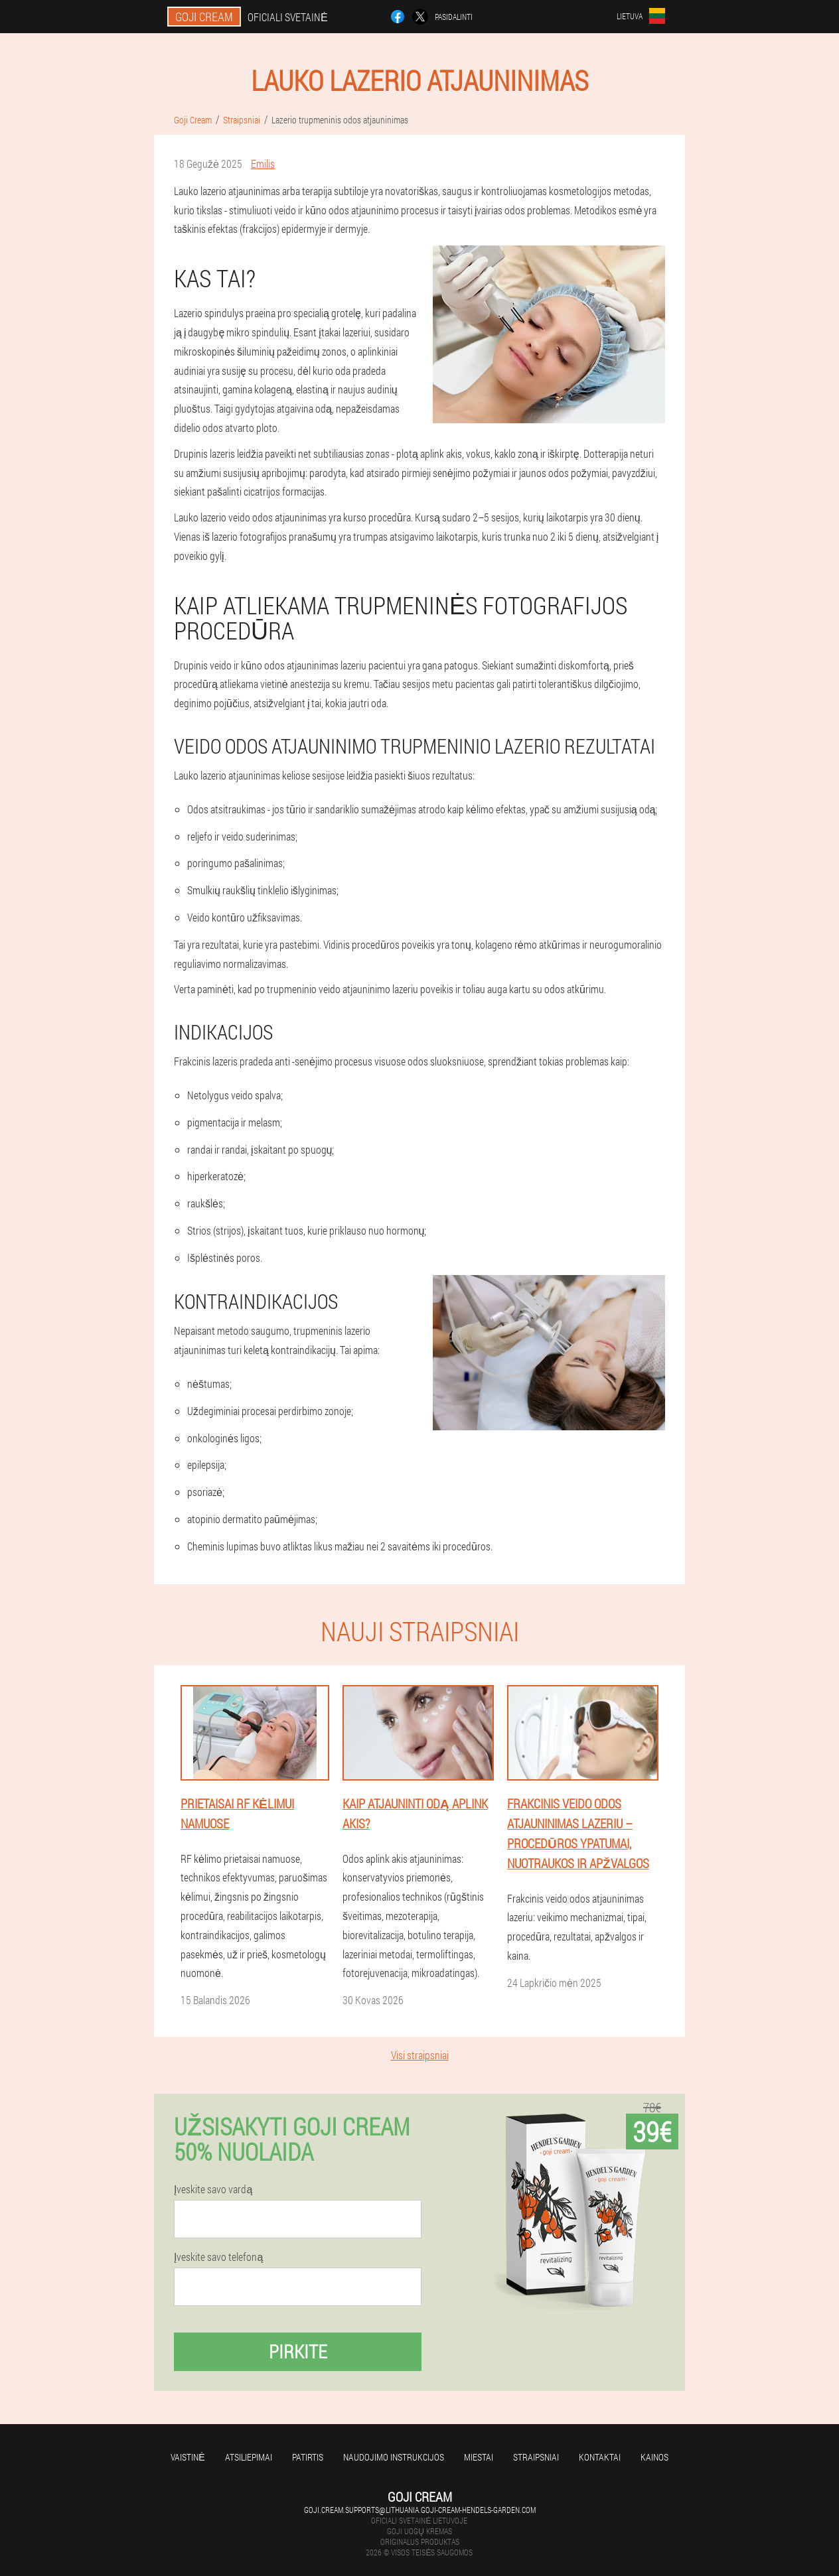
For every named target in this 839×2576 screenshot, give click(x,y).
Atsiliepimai (248, 2457)
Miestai (478, 2457)
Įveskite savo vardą (213, 2189)
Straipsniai (536, 2457)
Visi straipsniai (420, 2055)
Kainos (654, 2457)
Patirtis (307, 2457)
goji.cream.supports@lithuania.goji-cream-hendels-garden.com (420, 2509)
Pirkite (298, 2351)
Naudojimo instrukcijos (393, 2457)
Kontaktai (600, 2457)
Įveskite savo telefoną (218, 2257)
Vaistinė (187, 2457)
